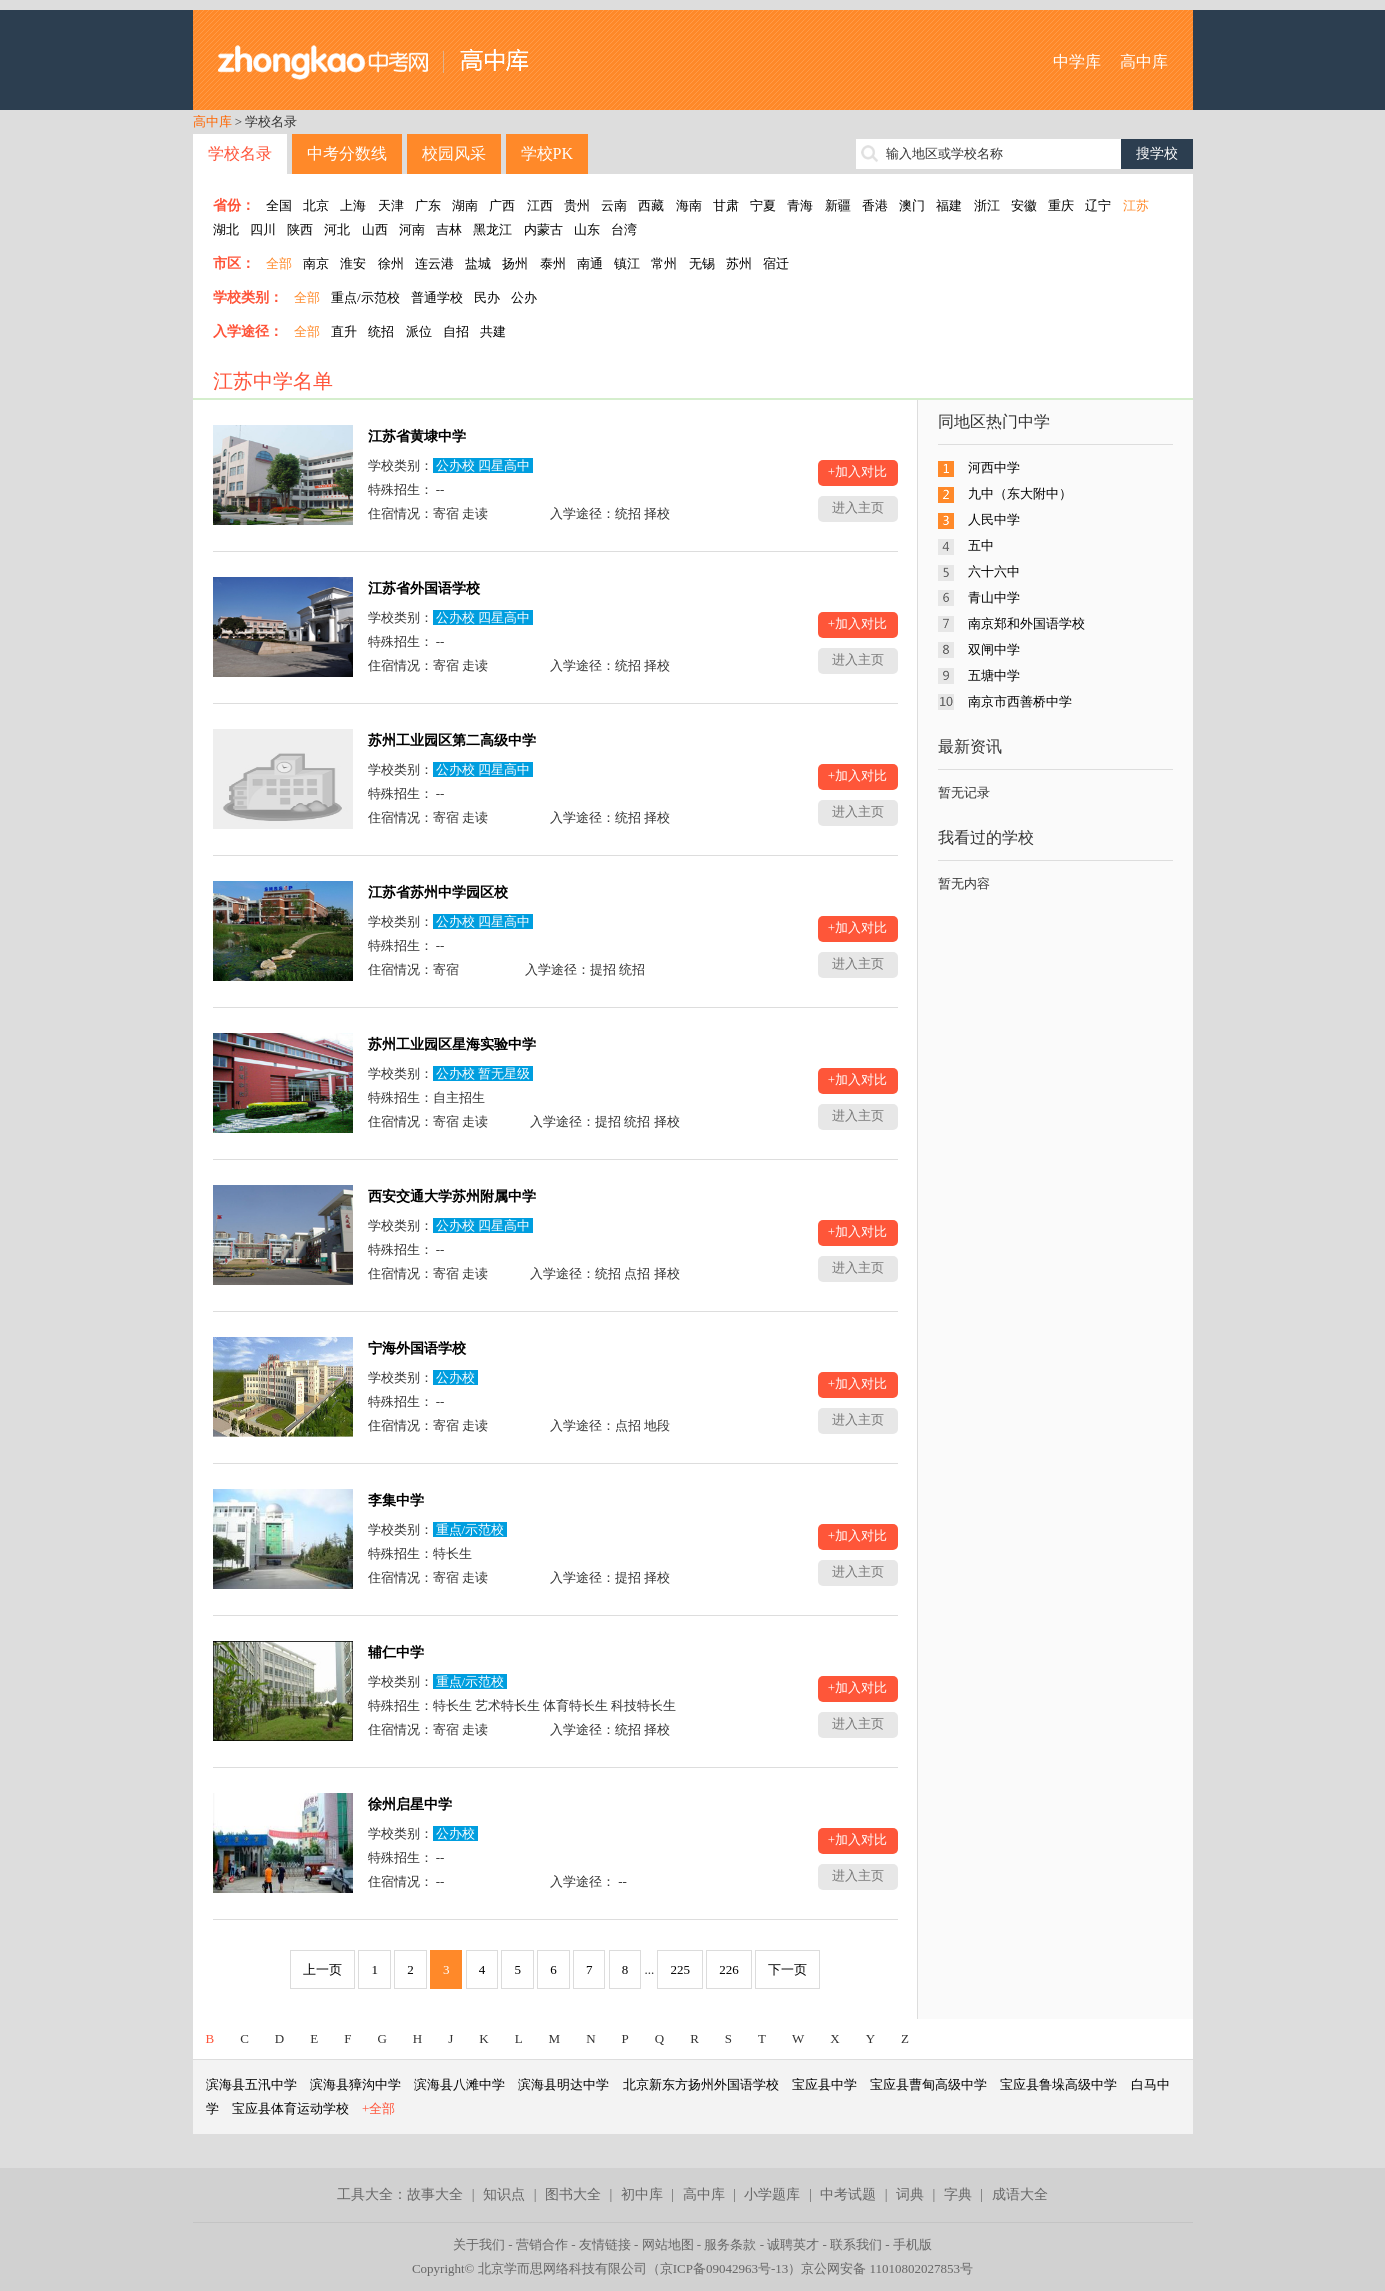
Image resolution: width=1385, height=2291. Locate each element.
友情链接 (605, 2244)
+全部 (378, 2108)
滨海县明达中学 (563, 2084)
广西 (502, 205)
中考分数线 (347, 153)
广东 (428, 205)
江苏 (1136, 205)
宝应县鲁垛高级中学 (1058, 2084)
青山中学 (994, 597)
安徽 (1024, 205)
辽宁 (1098, 205)
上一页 (322, 1969)
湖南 (465, 205)
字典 (958, 2194)
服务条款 (730, 2244)
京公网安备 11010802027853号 (887, 2268)
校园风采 (454, 153)
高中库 (1144, 61)
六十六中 (994, 571)
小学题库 (772, 2194)
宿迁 (776, 263)
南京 (316, 263)
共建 (493, 331)
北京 (316, 205)
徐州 (391, 263)
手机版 (912, 2244)
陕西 (300, 229)
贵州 (577, 205)
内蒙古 (543, 229)
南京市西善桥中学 (1020, 701)
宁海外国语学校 (417, 1348)
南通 (590, 263)
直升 (344, 331)
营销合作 (542, 2244)
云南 (614, 205)
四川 (263, 229)
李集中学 (396, 1500)
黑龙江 (492, 229)
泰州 (553, 263)
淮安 (353, 263)
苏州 (739, 263)
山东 (587, 229)
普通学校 (437, 297)
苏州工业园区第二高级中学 (452, 740)
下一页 (787, 1969)
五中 (981, 545)
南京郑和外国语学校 (1026, 623)
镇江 (627, 263)
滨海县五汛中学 (251, 2084)
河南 (412, 229)
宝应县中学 (824, 2084)
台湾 (624, 229)
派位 (419, 331)
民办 (487, 297)
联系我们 (856, 2244)
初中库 (642, 2194)
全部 (279, 263)
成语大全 (1020, 2194)
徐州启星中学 (410, 1804)
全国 (279, 205)
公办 (524, 297)
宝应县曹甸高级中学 (928, 2084)
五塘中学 (994, 675)
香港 (875, 205)
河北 (337, 229)
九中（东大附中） (1020, 493)
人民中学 (994, 519)
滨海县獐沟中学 (355, 2084)
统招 (381, 331)
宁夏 (763, 205)
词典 (910, 2194)
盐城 (478, 263)
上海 (353, 205)
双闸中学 (994, 649)
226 (729, 1969)
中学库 (1077, 61)
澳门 (912, 205)
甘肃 (726, 205)
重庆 (1061, 205)
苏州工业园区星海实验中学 (452, 1044)
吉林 (449, 229)
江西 (540, 205)
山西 (375, 229)
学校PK (547, 153)
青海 (800, 205)
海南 (689, 205)
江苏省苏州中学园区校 (438, 892)
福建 (949, 205)
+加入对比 (857, 471)
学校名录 (240, 153)
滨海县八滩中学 (459, 2084)
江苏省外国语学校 (424, 588)
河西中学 (994, 467)
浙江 (987, 205)
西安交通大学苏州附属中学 (452, 1196)
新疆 (838, 205)
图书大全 (573, 2194)
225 (680, 1969)
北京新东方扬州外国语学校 (701, 2084)
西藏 (651, 205)
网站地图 (668, 2244)
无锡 (702, 263)
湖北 (226, 229)
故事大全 (435, 2194)
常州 (664, 263)
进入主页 (858, 507)
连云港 (434, 263)
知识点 (504, 2194)
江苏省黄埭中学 (417, 436)
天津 (391, 205)
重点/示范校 (365, 297)
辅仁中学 (396, 1652)
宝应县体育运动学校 (290, 2108)
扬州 (515, 263)
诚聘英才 (793, 2244)
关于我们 (479, 2244)
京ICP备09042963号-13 (724, 2268)
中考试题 (848, 2194)
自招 (456, 331)
